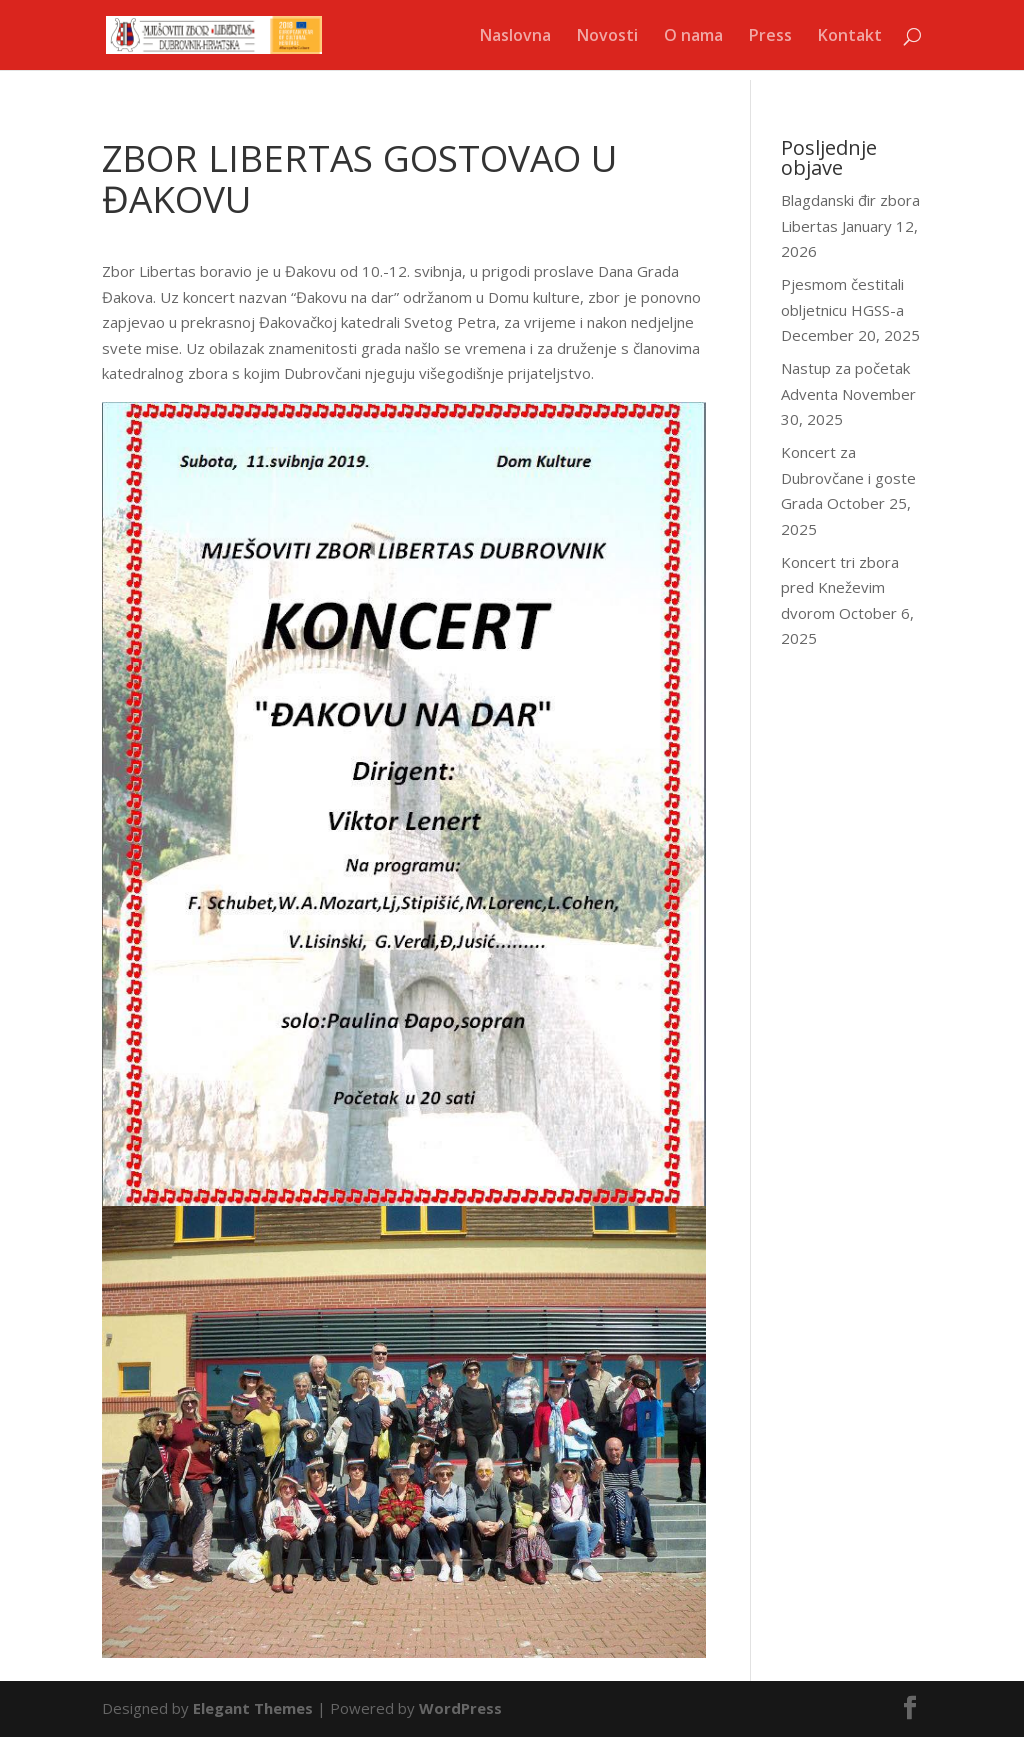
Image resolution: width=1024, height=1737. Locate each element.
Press (770, 37)
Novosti (607, 37)
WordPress (460, 1708)
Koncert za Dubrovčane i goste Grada (848, 477)
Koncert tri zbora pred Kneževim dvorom (840, 587)
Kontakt (850, 37)
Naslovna (515, 37)
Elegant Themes (253, 1708)
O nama (693, 37)
